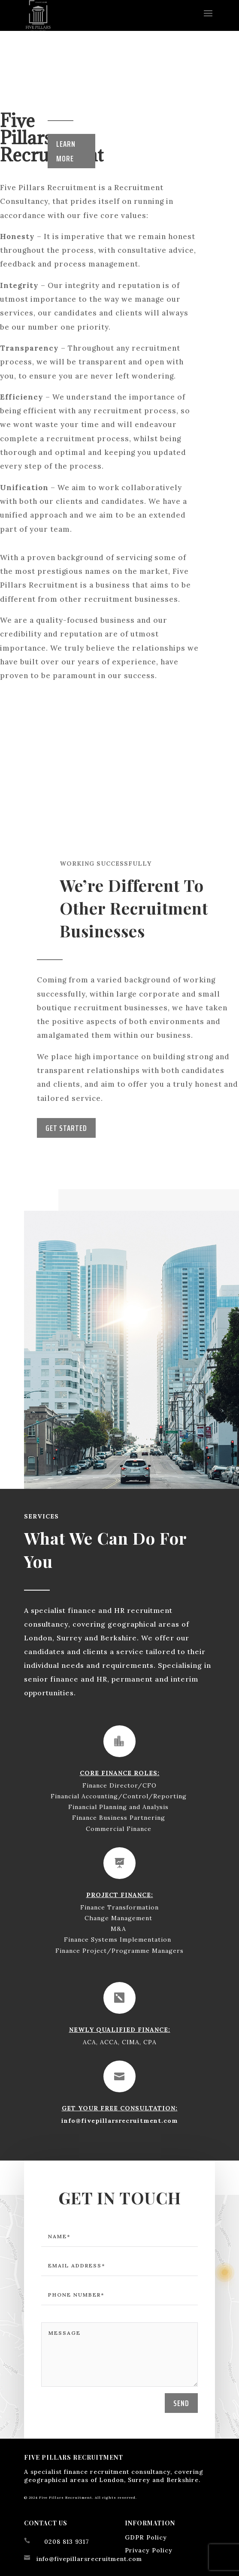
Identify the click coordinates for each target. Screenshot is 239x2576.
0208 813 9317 (66, 2542)
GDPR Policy (146, 2537)
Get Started (66, 1128)
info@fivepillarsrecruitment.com (120, 2113)
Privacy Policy (148, 2550)
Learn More (66, 151)
